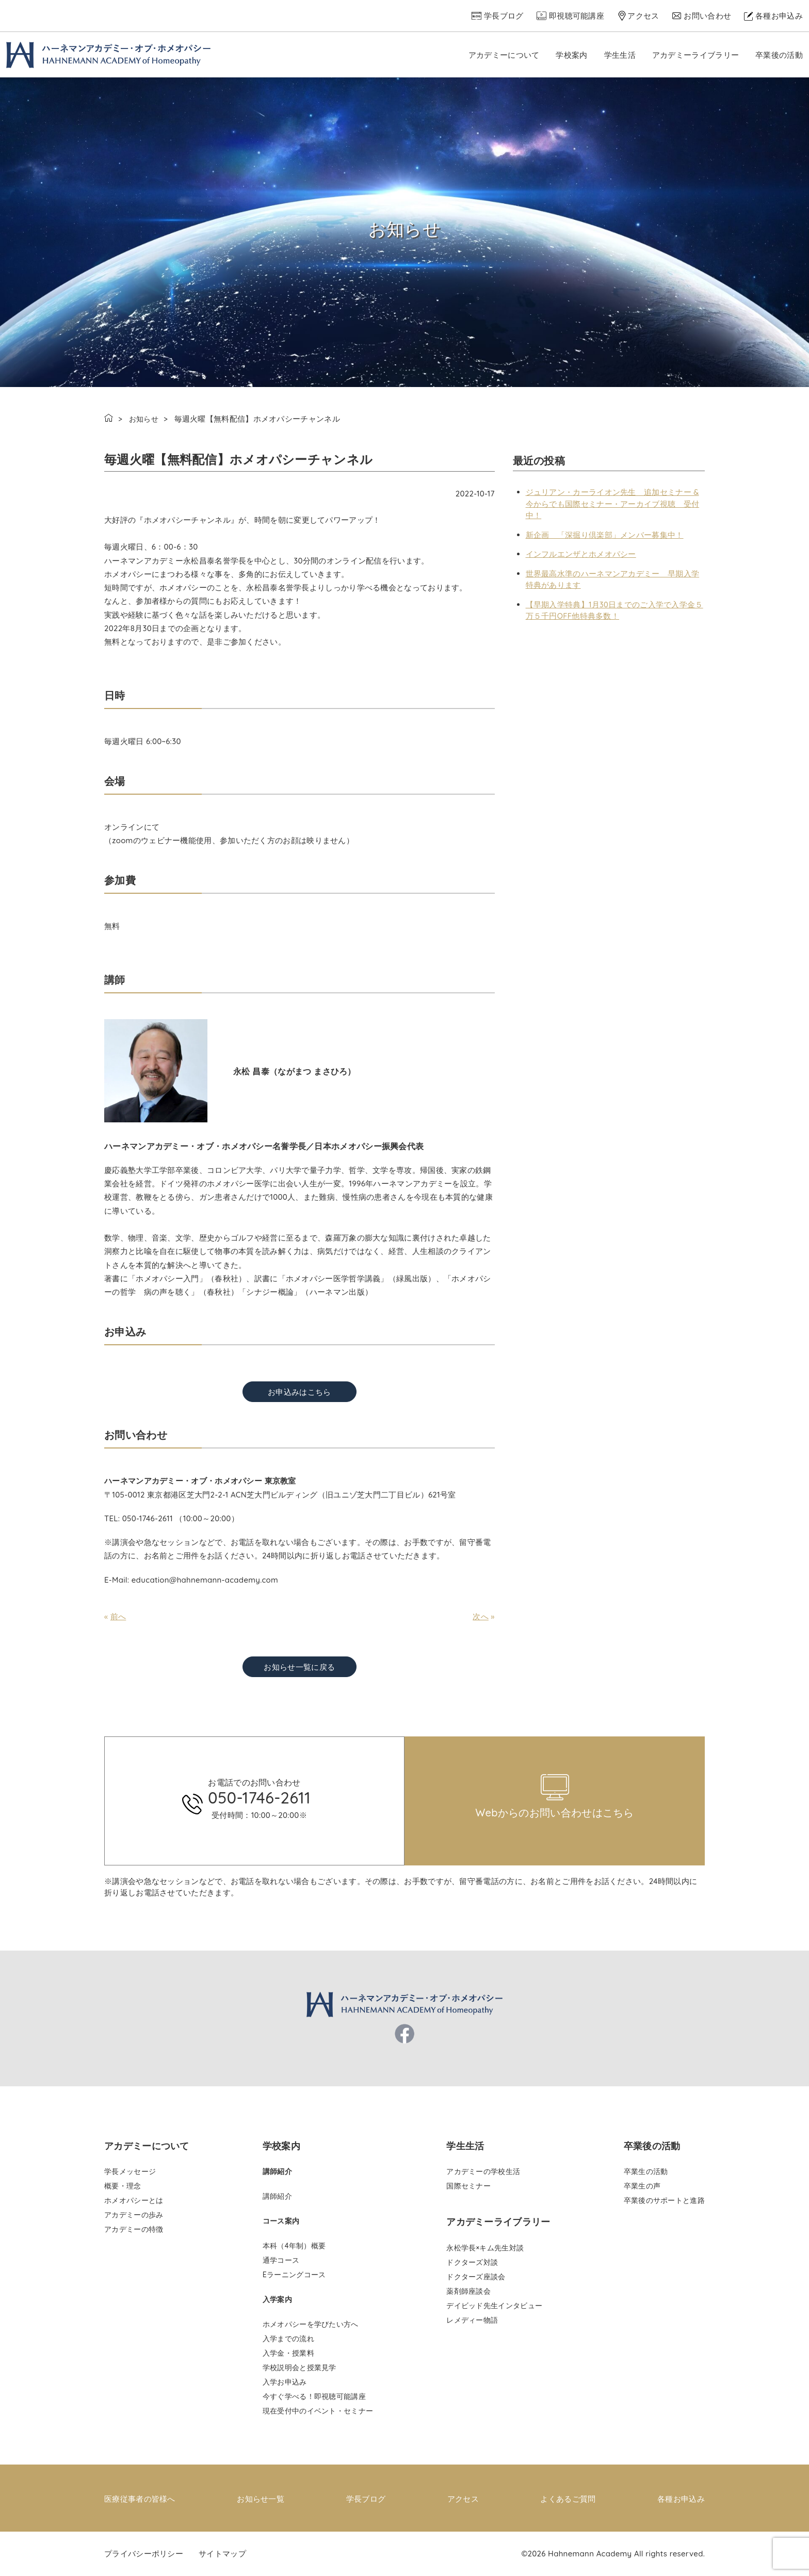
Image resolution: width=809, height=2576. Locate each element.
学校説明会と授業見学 (299, 2367)
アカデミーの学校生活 (483, 2171)
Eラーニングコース (294, 2274)
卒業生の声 (642, 2186)
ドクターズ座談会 (475, 2276)
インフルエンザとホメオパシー (581, 554)
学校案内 (571, 55)
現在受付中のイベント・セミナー (318, 2411)
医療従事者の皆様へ (139, 2498)
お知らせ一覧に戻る (299, 1667)
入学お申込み (285, 2382)
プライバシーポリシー (143, 2553)
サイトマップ (222, 2553)
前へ (118, 1616)
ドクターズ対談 (472, 2262)
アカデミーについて (504, 55)
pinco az (189, 1732)
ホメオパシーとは (133, 2200)
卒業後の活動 (779, 55)
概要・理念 (122, 2186)
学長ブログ (504, 16)
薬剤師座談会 (468, 2291)
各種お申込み (779, 16)
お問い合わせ (707, 16)
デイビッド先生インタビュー (494, 2305)
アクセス (643, 16)
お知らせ (144, 419)
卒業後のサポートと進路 (664, 2200)
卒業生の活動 (646, 2171)
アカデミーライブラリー (695, 55)
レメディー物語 (472, 2320)
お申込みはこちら (299, 1392)
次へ (481, 1616)
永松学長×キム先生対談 (485, 2247)
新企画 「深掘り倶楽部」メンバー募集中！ (605, 535)
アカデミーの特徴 (133, 2229)
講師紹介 (277, 2196)
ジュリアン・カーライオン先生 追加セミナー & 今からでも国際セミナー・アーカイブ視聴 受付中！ (613, 503)
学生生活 (620, 55)
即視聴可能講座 (576, 16)
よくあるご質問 (567, 2498)
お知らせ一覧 (260, 2498)
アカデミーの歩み (133, 2214)
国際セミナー (468, 2186)
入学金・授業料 (288, 2353)
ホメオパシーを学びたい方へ (311, 2324)
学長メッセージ (130, 2171)
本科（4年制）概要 (294, 2245)
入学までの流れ (288, 2338)
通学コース (281, 2260)
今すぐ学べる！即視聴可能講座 (314, 2396)
